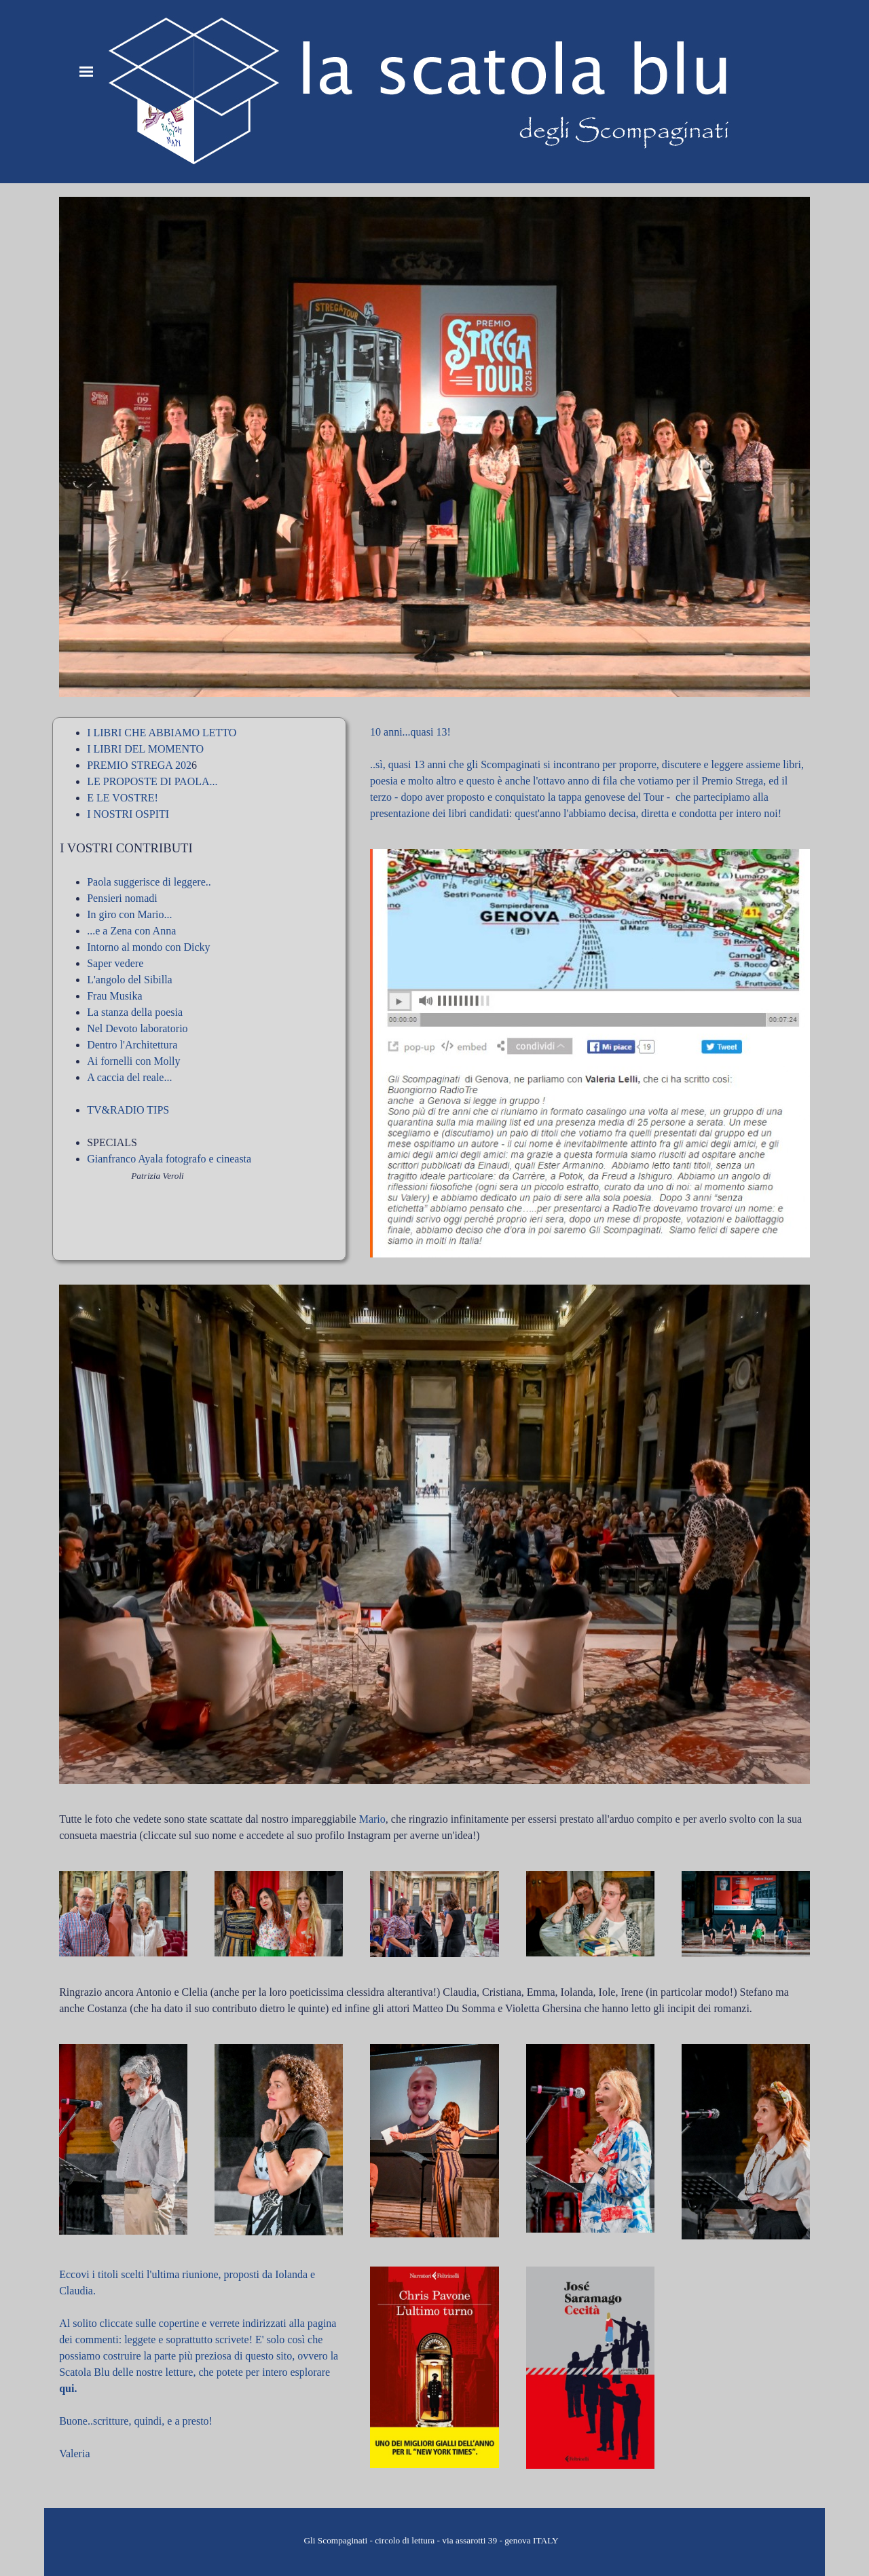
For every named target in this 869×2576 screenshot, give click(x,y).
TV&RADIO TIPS (128, 1110)
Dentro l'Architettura (132, 1044)
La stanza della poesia (135, 1012)
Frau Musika (114, 996)
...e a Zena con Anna (131, 930)
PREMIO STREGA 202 (139, 765)
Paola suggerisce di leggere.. (149, 882)
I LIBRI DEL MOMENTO (145, 749)
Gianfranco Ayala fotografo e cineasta (169, 1158)
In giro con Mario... (129, 914)
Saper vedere (115, 963)
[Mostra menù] (86, 71)
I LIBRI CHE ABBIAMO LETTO (161, 732)
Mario (372, 1819)
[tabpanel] (199, 978)
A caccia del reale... (129, 1077)
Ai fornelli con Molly (133, 1061)
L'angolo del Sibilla (129, 979)
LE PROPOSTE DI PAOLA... (152, 781)
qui (66, 2388)
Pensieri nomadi (122, 898)
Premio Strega (732, 781)
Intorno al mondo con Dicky (148, 947)
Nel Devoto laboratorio (137, 1028)
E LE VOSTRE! (122, 797)
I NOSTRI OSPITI (128, 814)
